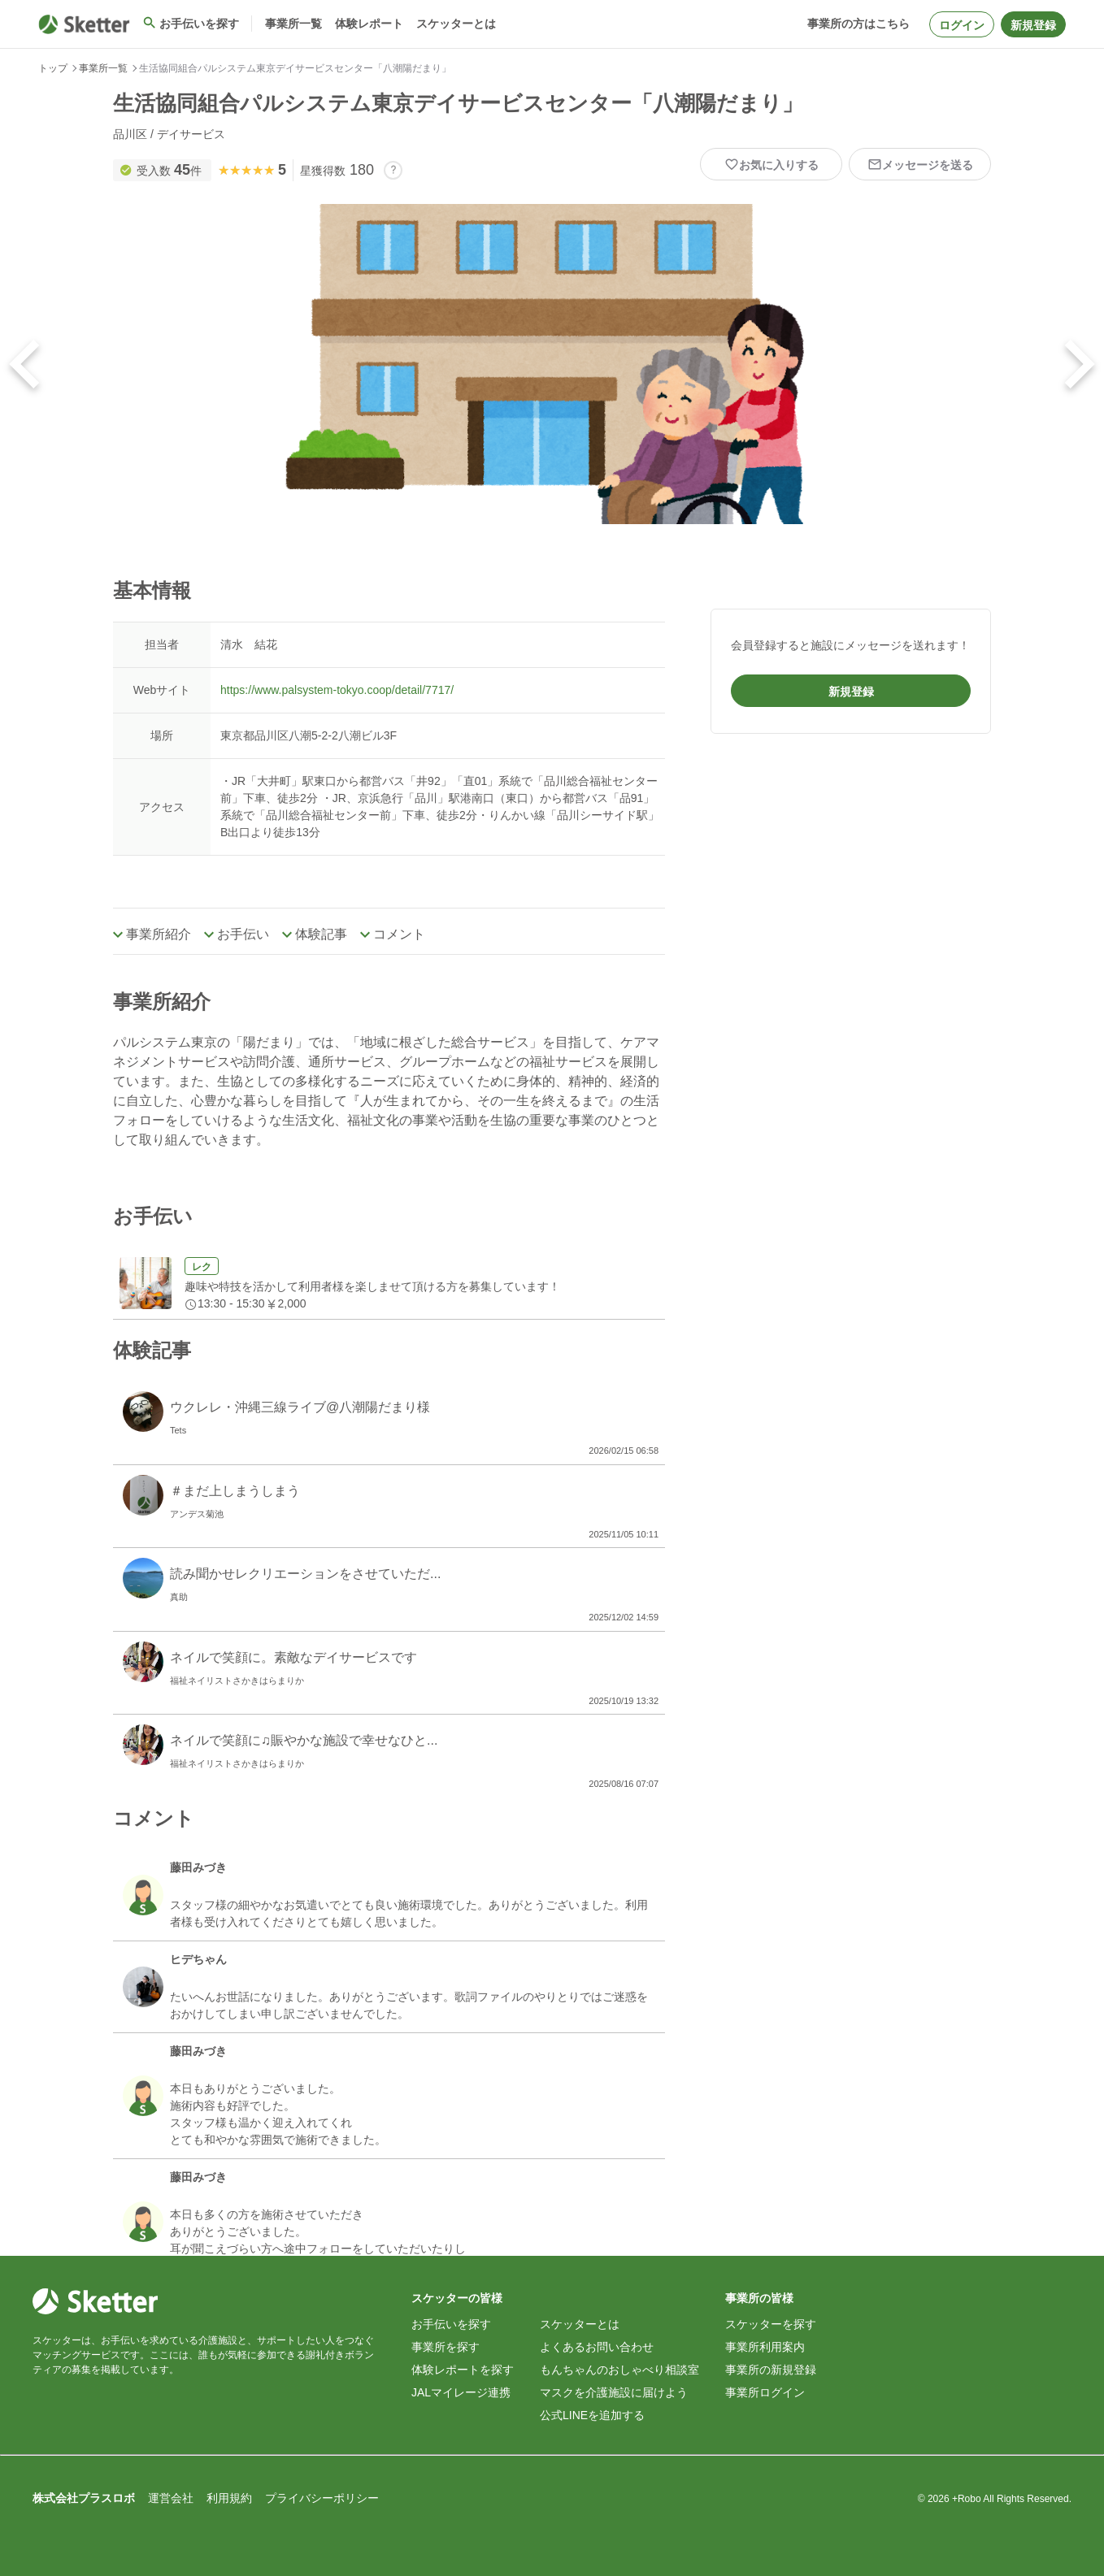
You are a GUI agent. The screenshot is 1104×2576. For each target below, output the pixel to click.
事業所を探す (445, 2346)
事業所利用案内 (765, 2346)
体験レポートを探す (462, 2369)
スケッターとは (579, 2324)
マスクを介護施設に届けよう (614, 2392)
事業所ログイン (765, 2392)
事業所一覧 (103, 68)
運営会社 (170, 2497)
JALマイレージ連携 (461, 2392)
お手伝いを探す (451, 2324)
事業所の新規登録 (770, 2369)
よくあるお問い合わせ (597, 2346)
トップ (52, 68)
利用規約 (229, 2497)
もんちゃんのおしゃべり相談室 (619, 2369)
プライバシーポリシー (322, 2497)
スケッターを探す (770, 2324)
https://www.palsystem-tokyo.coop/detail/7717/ (337, 689)
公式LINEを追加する (592, 2415)
